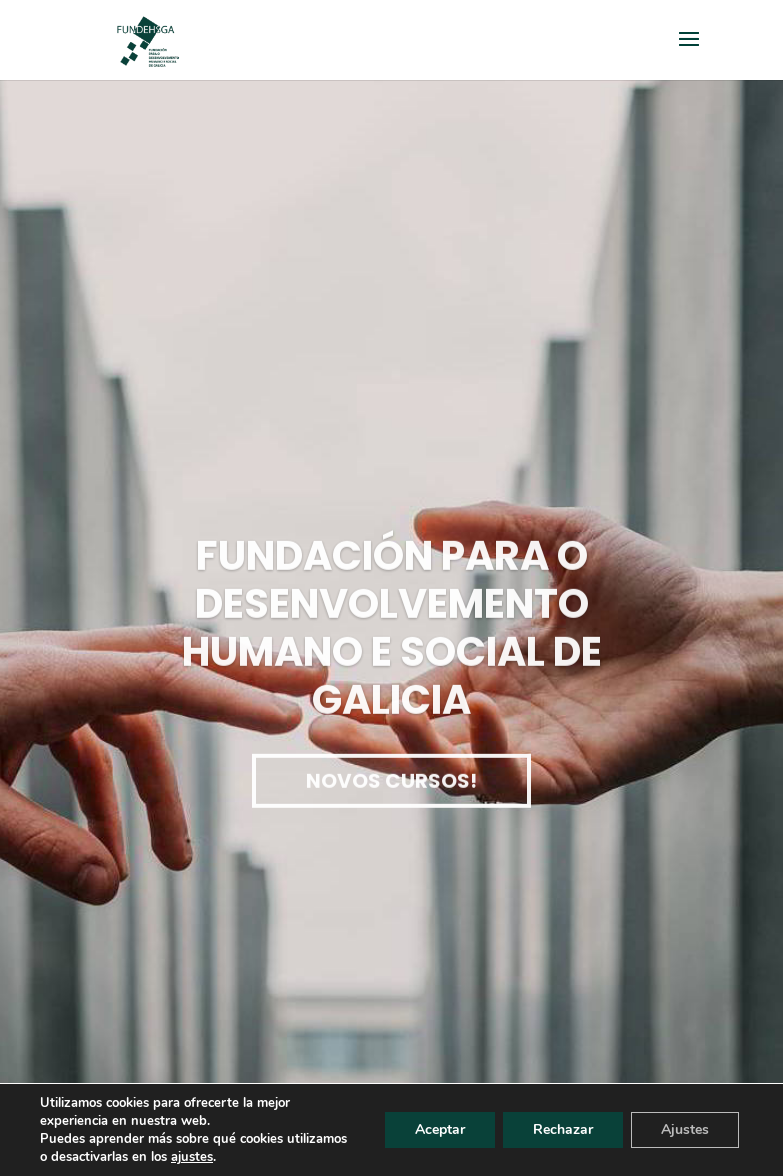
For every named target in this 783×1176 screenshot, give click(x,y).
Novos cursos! (391, 788)
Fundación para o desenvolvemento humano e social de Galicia (392, 635)
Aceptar (440, 1129)
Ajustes (685, 1129)
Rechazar (563, 1129)
